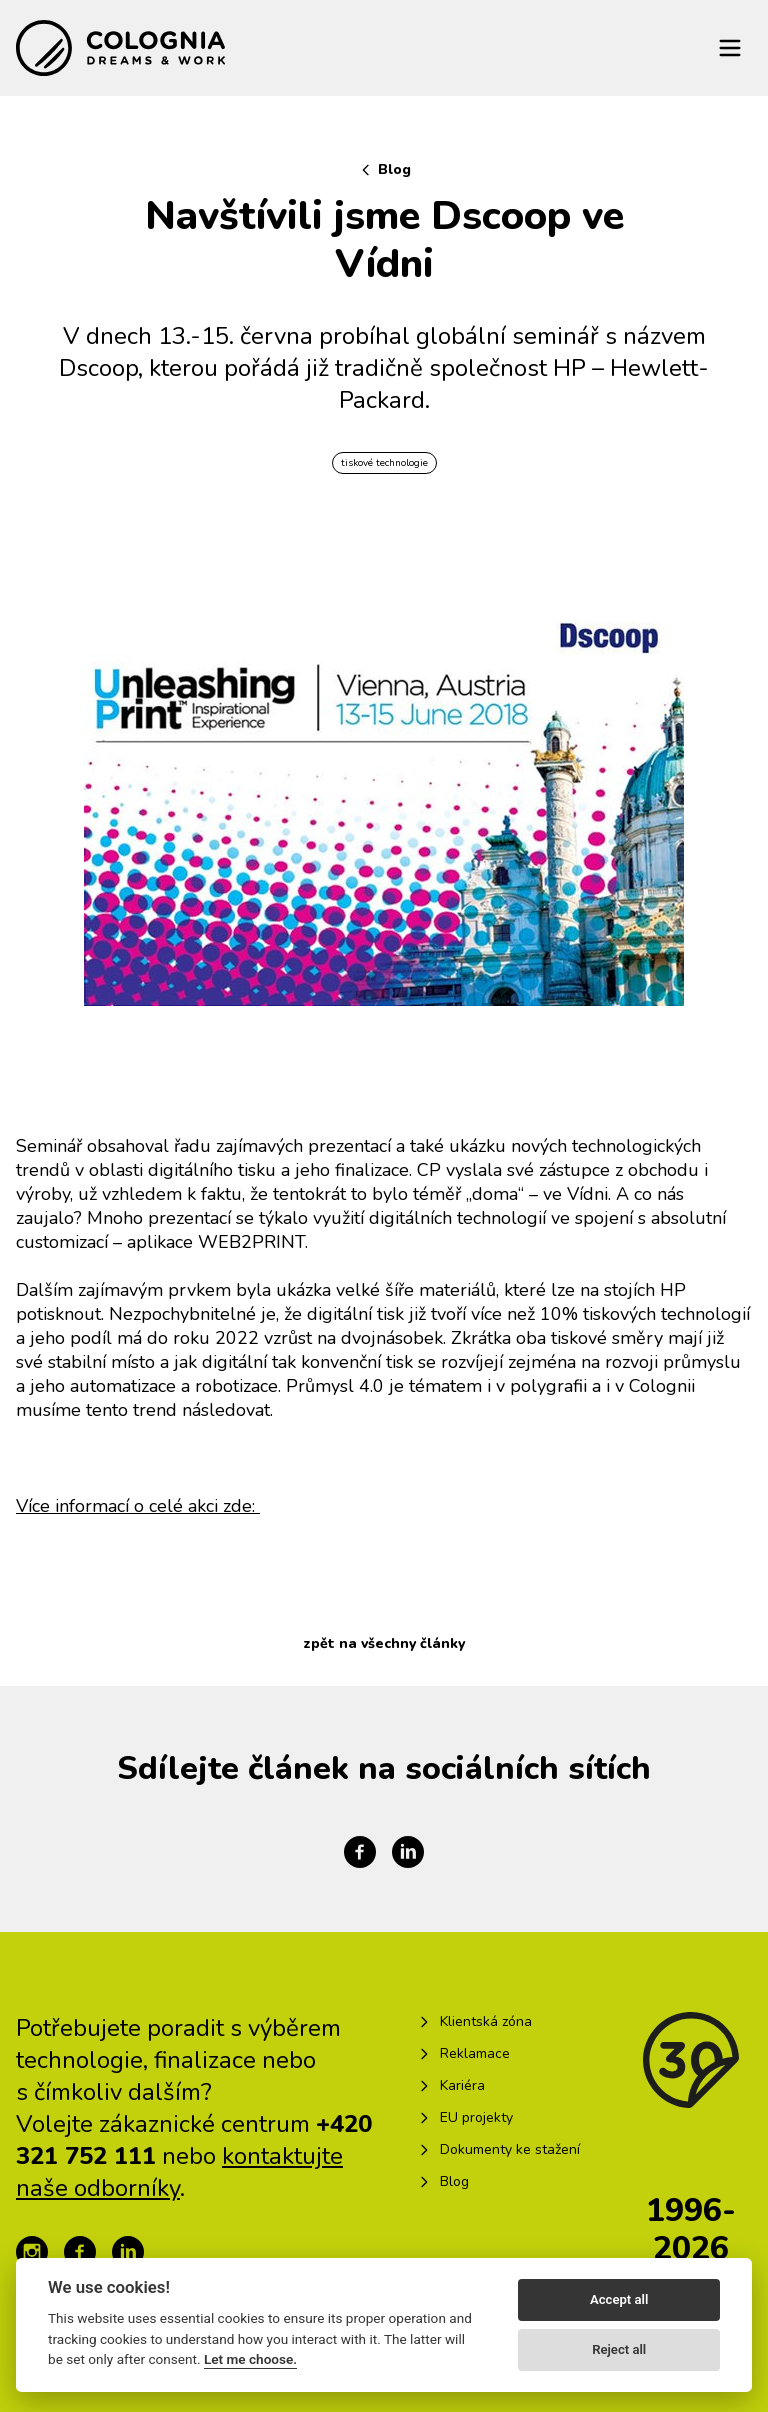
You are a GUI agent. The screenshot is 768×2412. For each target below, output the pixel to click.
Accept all (619, 2299)
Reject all (619, 2349)
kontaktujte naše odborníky (179, 2172)
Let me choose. (250, 2359)
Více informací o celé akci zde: (138, 1506)
